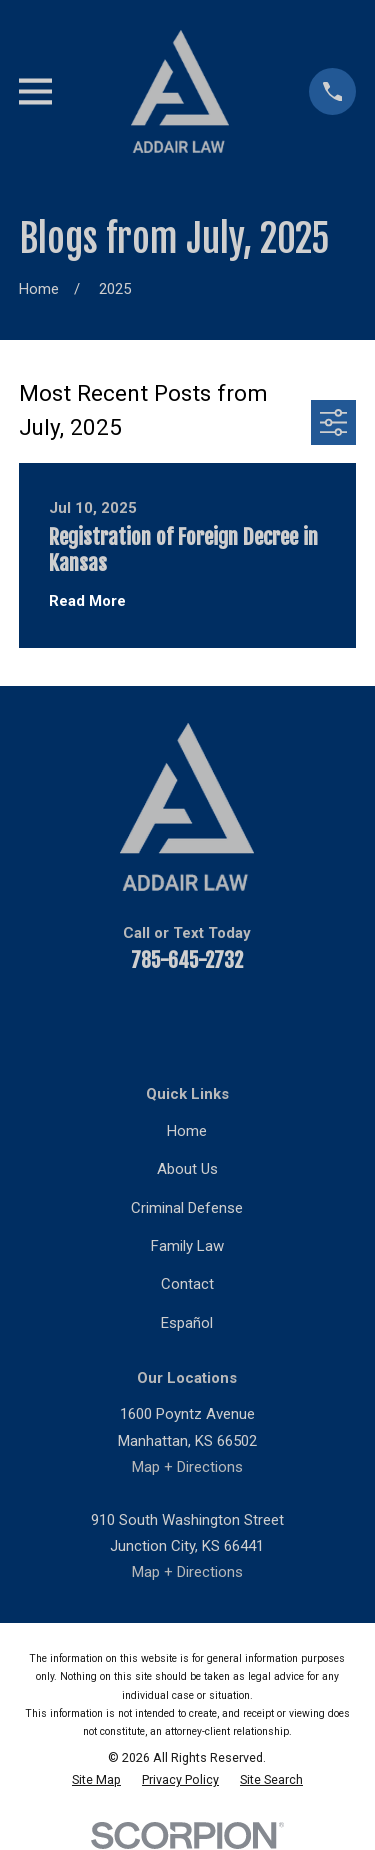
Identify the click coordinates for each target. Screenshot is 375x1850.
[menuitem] (96, 1780)
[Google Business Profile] (306, 1017)
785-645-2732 (187, 960)
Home (187, 1131)
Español (187, 1323)
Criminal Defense (187, 1208)
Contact (187, 1284)
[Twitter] (211, 1017)
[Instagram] (259, 1017)
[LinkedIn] (163, 1017)
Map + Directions (187, 1467)
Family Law (187, 1246)
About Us (187, 1169)
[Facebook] (68, 1017)
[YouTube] (115, 1017)
